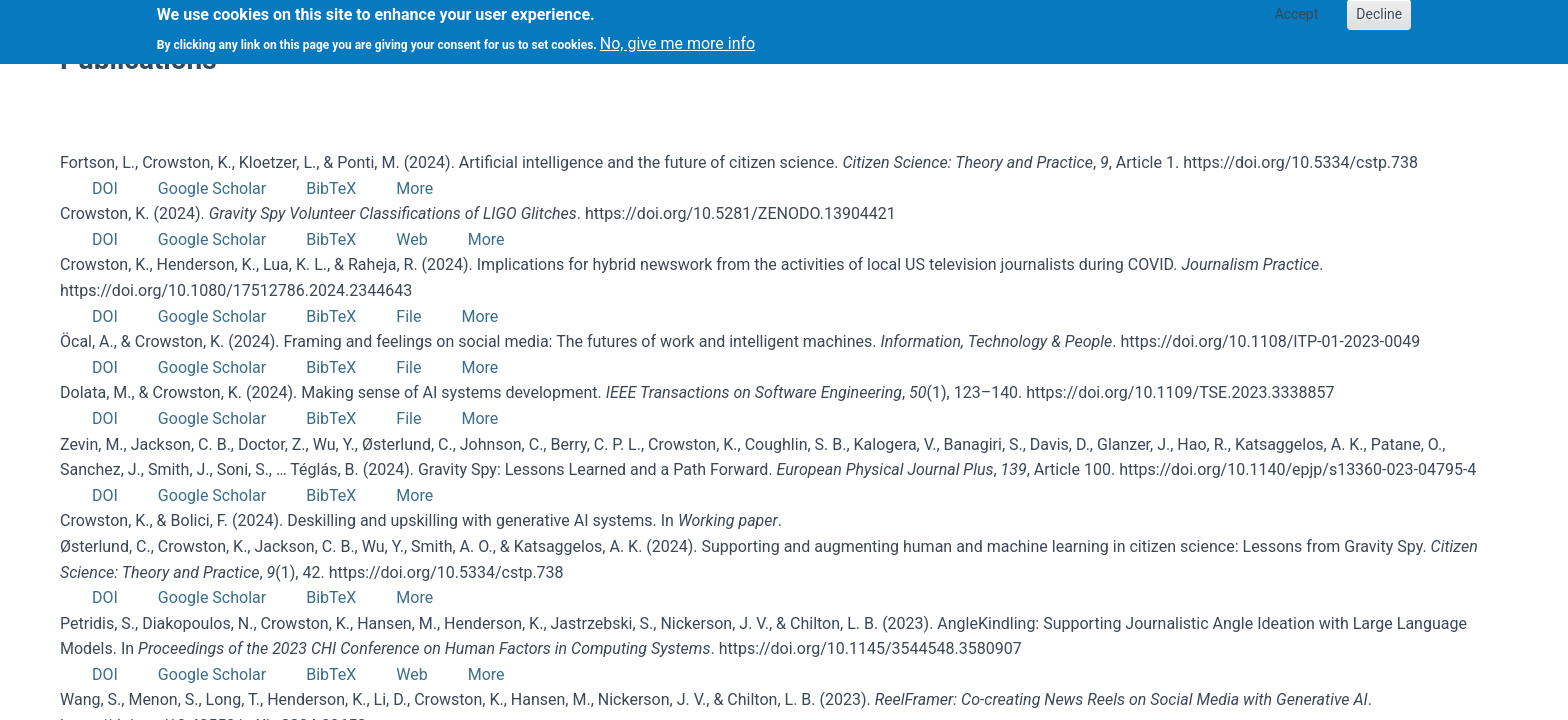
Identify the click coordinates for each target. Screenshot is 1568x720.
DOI (105, 188)
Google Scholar (212, 188)
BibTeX (331, 188)
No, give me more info (677, 38)
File (408, 316)
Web (411, 239)
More (414, 188)
